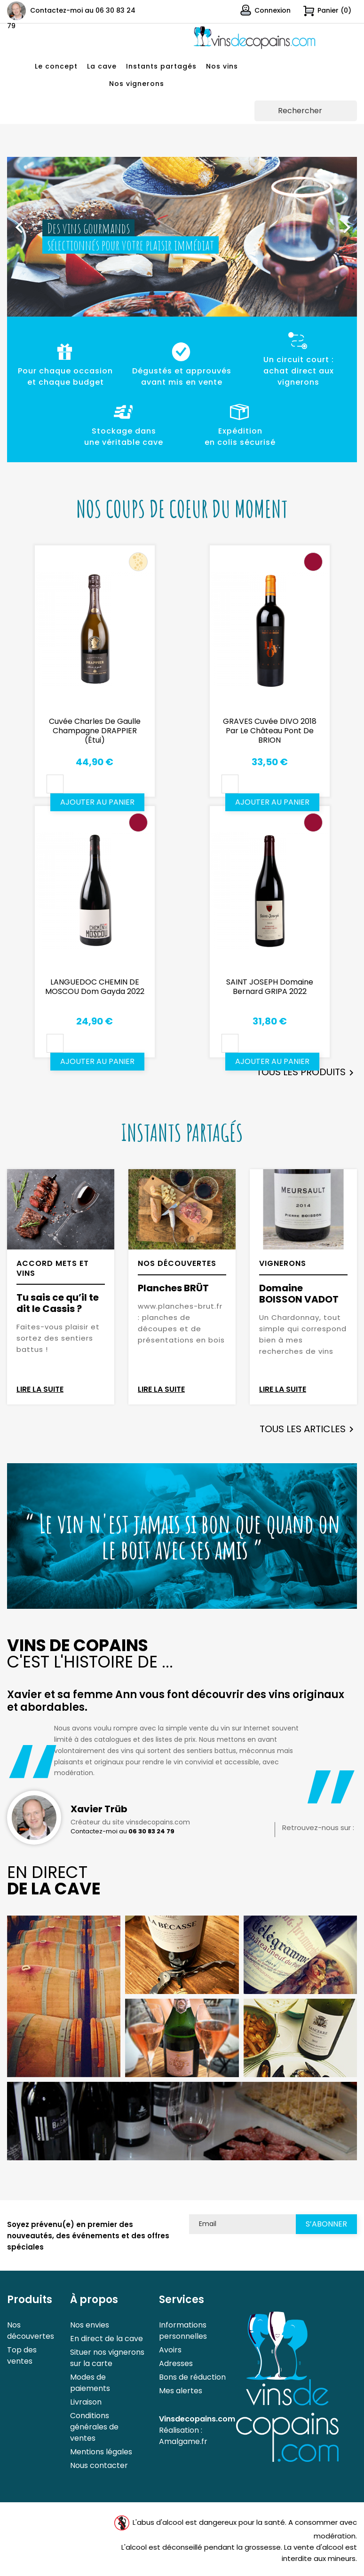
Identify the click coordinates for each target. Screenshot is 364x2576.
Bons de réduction (192, 2377)
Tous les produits (306, 1073)
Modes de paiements (90, 2383)
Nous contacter (99, 2465)
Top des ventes (22, 2355)
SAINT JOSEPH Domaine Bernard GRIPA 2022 (269, 987)
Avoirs (170, 2349)
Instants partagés (161, 66)
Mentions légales (101, 2451)
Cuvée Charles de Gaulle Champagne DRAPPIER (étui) (95, 730)
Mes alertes (180, 2390)
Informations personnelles (183, 2331)
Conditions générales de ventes (94, 2427)
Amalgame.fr (183, 2441)
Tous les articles (308, 1429)
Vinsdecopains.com (197, 2418)
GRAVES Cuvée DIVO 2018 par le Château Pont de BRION (270, 730)
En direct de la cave (106, 2338)
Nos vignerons (136, 83)
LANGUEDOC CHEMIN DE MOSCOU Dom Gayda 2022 (94, 987)
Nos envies (89, 2325)
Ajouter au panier (97, 802)
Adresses (176, 2363)
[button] (33, 223)
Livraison (86, 2402)
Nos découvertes (30, 2331)
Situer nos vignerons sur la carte (107, 2358)
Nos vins (222, 66)
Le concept (56, 66)
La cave (102, 66)
